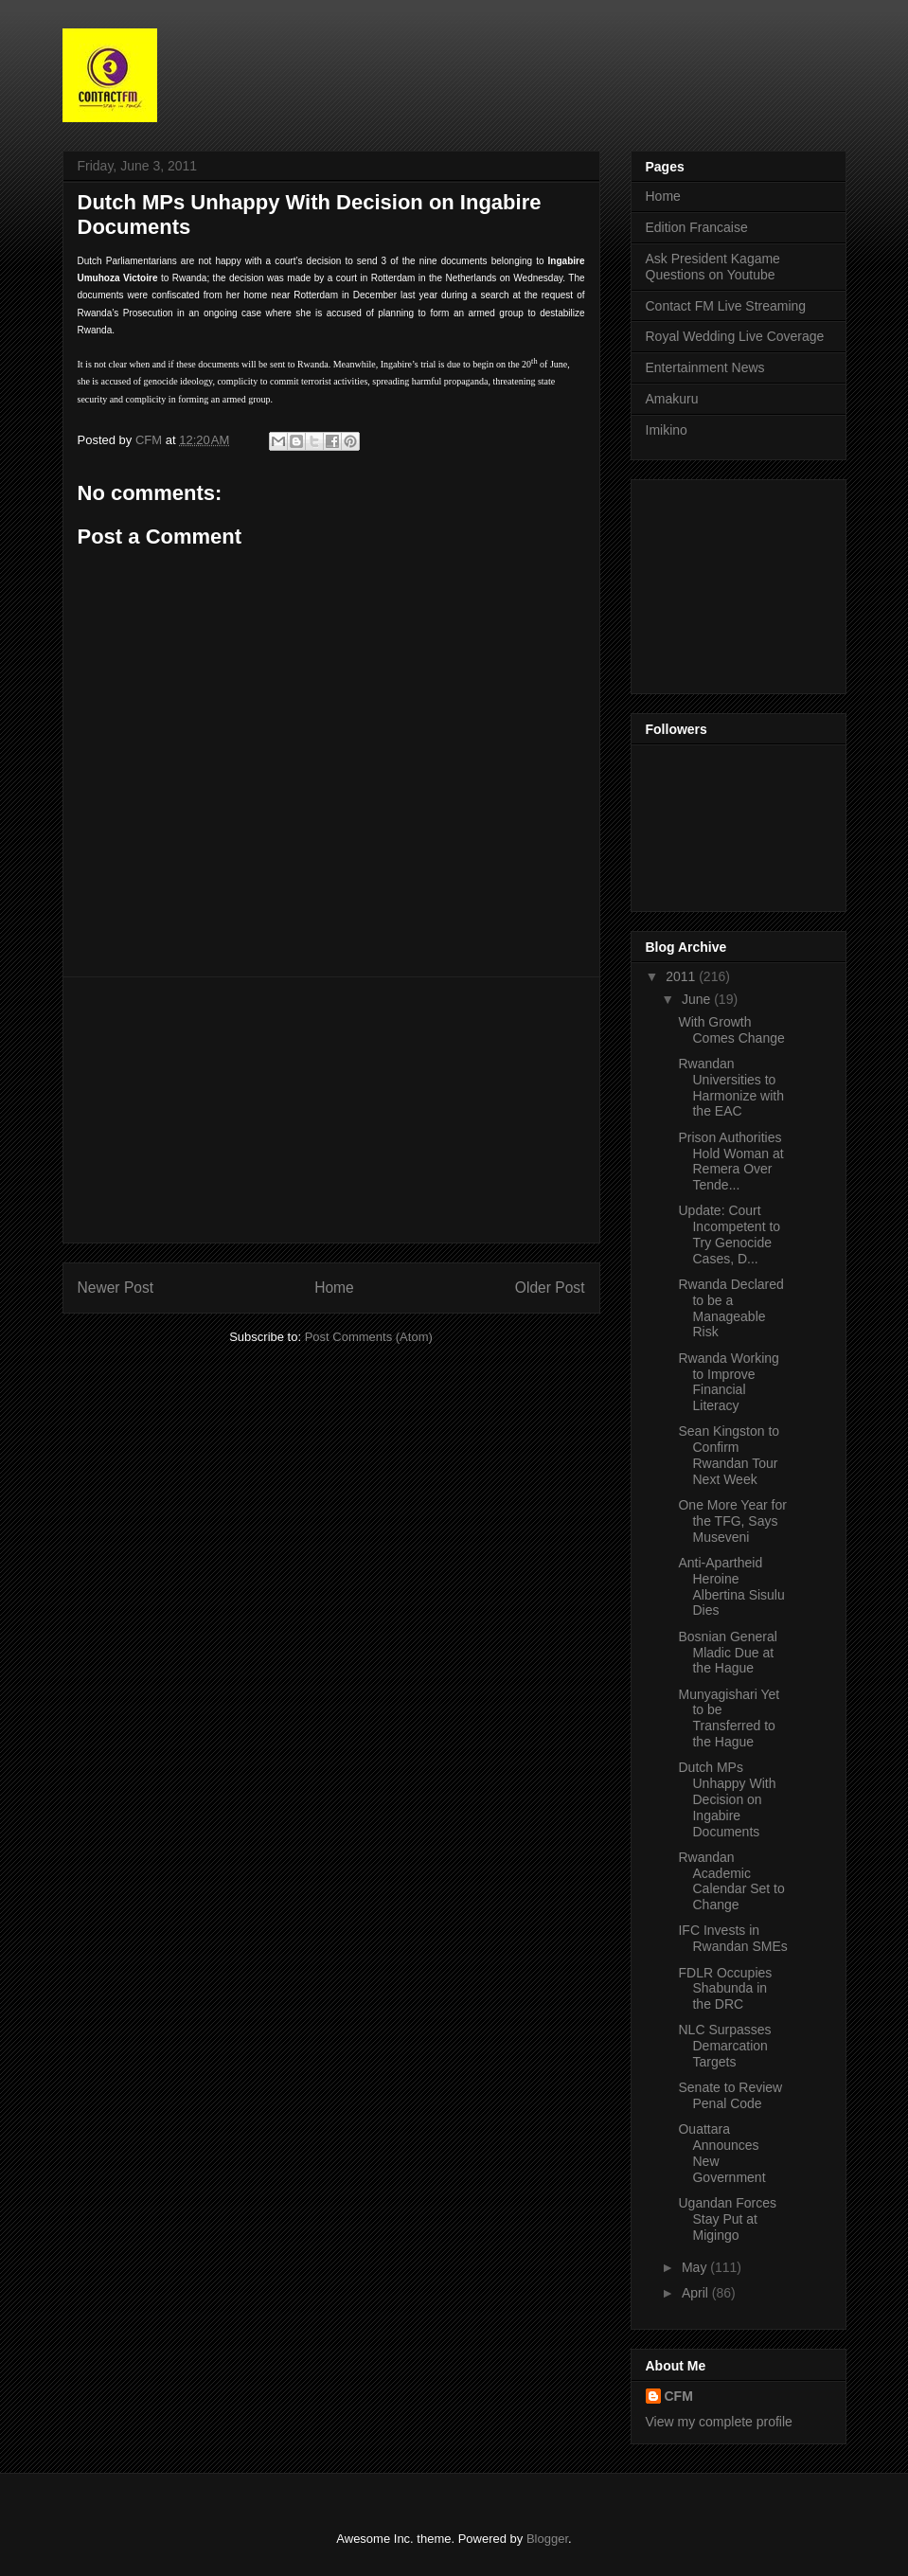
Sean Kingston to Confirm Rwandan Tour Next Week (728, 1454)
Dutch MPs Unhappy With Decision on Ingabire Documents (726, 1799)
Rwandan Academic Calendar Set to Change (731, 1881)
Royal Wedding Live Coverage (735, 336)
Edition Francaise (697, 227)
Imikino (666, 430)
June (698, 999)
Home (334, 1287)
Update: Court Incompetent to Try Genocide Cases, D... (729, 1234)
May (696, 2267)
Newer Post (116, 1287)
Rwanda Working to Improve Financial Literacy (728, 1382)
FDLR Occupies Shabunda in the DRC (725, 1988)
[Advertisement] (331, 1110)
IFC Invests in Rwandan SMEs (732, 1938)
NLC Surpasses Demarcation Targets (724, 2045)
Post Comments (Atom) (369, 1337)
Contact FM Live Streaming (726, 305)
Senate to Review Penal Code (730, 2095)
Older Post (550, 1287)
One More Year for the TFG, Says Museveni (732, 1521)
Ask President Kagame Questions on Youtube (713, 266)
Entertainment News (705, 367)
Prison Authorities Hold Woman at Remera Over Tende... (730, 1161)
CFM (679, 2396)
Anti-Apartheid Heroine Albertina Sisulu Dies (731, 1586)
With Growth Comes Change (731, 1030)
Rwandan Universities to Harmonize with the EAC (730, 1087)
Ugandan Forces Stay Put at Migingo (727, 2219)
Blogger (547, 2538)
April (697, 2292)
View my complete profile (719, 2421)
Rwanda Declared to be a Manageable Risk (730, 1308)
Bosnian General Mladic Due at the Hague (727, 1652)
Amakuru (672, 398)
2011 (682, 976)
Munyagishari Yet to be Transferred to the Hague (728, 1718)
